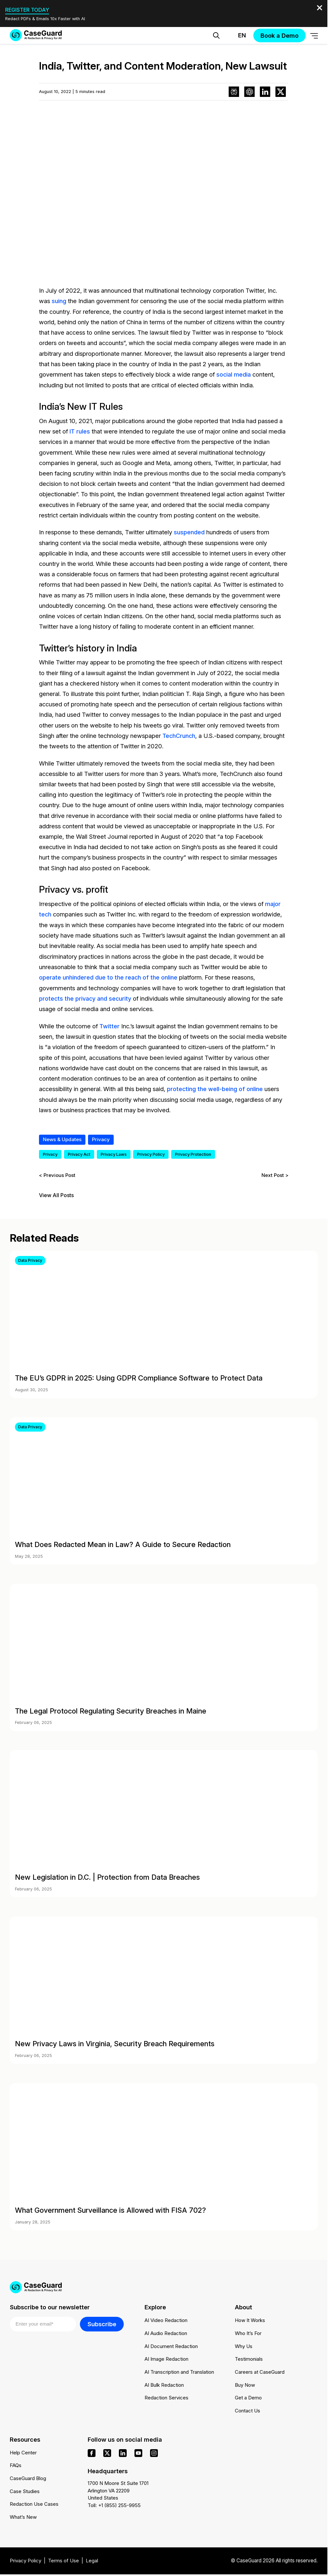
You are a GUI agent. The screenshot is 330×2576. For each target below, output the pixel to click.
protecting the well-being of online (215, 1087)
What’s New (23, 2517)
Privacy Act (79, 1153)
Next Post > (274, 1174)
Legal (93, 2560)
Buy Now (245, 2384)
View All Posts (56, 1194)
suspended (189, 531)
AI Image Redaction (166, 2358)
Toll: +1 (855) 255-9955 (114, 2505)
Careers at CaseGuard (260, 2371)
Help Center (23, 2452)
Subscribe (101, 2323)
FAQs (15, 2465)
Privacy (101, 1138)
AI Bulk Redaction (164, 2384)
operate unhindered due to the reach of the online (108, 976)
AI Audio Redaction (166, 2332)
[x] (107, 2452)
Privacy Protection (193, 1153)
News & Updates (62, 1138)
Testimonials (249, 2358)
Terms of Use (64, 2560)
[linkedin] (123, 2452)
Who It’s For (248, 2332)
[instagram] (154, 2452)
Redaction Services (167, 2397)
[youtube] (138, 2452)
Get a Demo (248, 2397)
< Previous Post (57, 1174)
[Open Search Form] (215, 35)
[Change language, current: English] (235, 35)
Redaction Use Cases (34, 2504)
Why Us (244, 2345)
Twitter (109, 1024)
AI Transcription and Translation (179, 2371)
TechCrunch (179, 735)
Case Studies (25, 2491)
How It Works (250, 2319)
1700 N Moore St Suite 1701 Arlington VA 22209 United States (118, 2490)
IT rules (80, 430)
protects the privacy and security (85, 997)
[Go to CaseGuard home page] (36, 35)
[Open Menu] (314, 35)
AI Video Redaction (166, 2319)
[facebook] (91, 2452)
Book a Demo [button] (279, 35)
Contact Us (247, 2410)
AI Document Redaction (171, 2345)
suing (59, 300)
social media (233, 374)
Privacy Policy (151, 1153)
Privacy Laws (114, 1153)
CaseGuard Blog (28, 2478)
